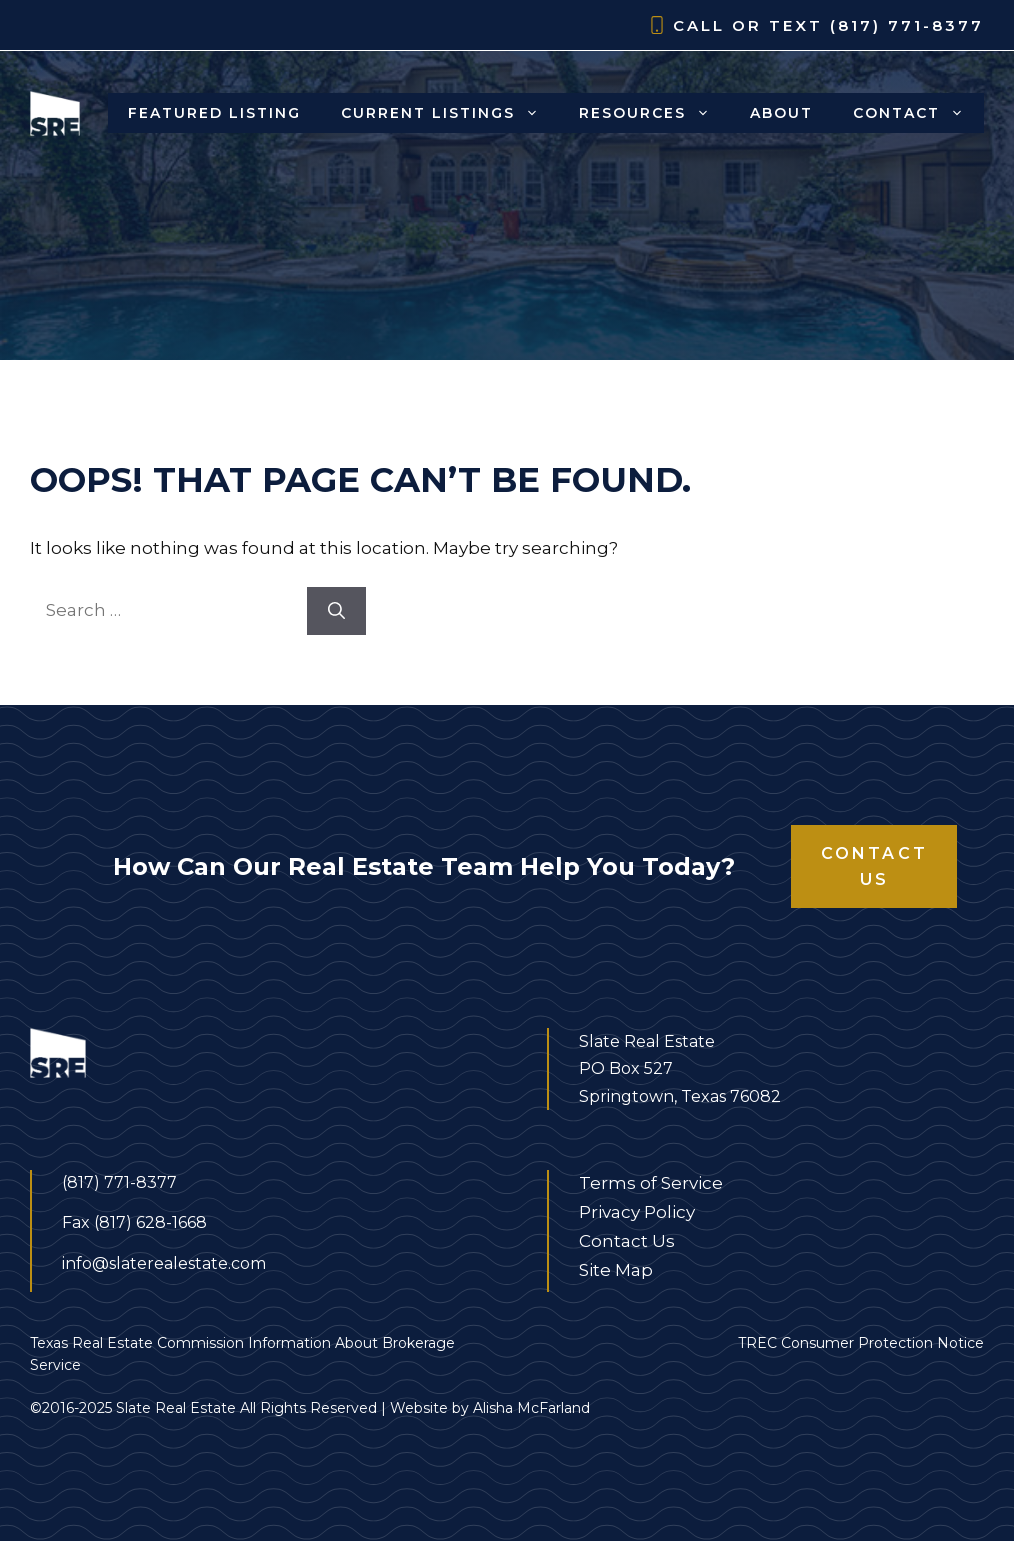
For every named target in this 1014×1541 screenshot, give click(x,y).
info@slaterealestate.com (164, 1263)
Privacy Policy (637, 1212)
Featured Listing (214, 113)
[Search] (336, 611)
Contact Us (874, 866)
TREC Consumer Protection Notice (861, 1343)
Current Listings (450, 113)
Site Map (616, 1270)
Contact (918, 113)
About (781, 113)
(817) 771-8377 (907, 25)
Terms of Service (651, 1183)
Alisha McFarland (531, 1408)
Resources (654, 113)
